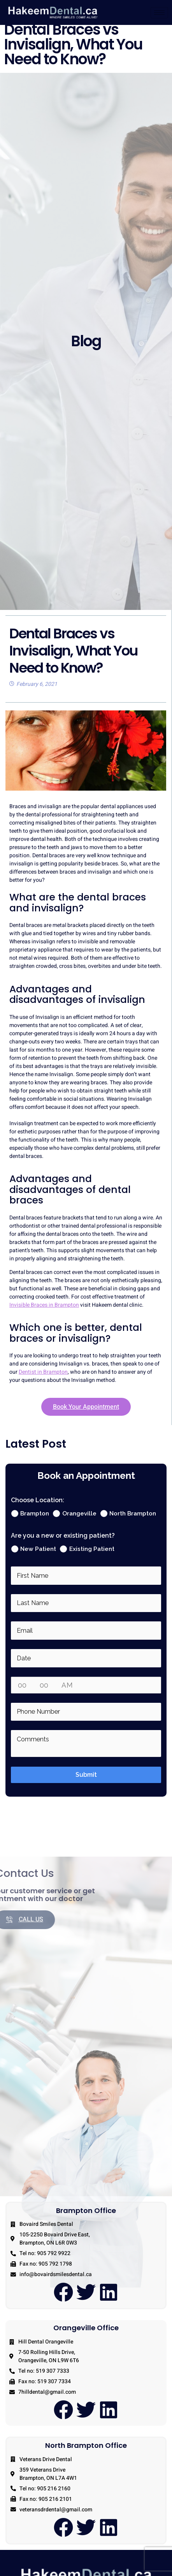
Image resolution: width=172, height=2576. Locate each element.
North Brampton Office (86, 2451)
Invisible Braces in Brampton (44, 1311)
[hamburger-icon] (159, 12)
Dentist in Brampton (43, 1378)
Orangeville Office (86, 2334)
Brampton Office (86, 2216)
